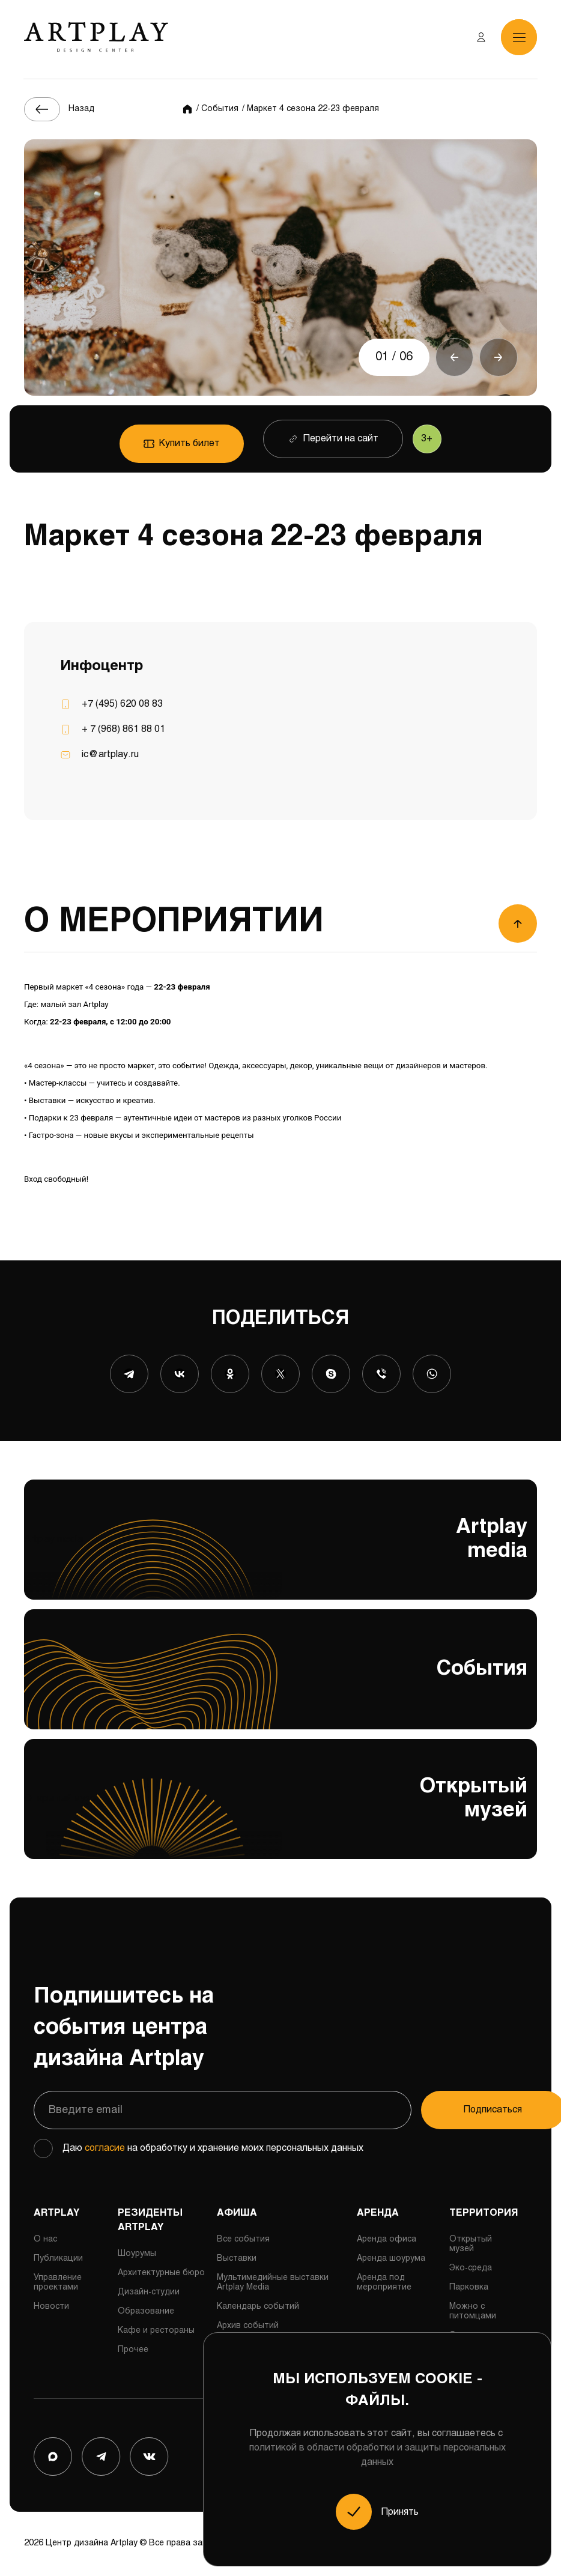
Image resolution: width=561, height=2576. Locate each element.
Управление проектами (58, 2283)
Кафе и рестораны (156, 2331)
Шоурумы (137, 2254)
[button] (454, 357)
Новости (51, 2307)
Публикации (58, 2259)
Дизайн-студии (149, 2293)
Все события (243, 2240)
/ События (217, 109)
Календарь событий (258, 2307)
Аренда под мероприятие (384, 2283)
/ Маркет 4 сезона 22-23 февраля (310, 109)
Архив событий (248, 2326)
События (280, 1681)
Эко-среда (470, 2269)
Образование (146, 2312)
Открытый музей (280, 1818)
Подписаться (455, 2110)
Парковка (468, 2288)
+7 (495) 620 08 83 (122, 704)
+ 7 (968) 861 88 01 (123, 729)
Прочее (133, 2350)
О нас (45, 2240)
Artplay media (280, 1558)
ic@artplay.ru (110, 754)
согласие (105, 2148)
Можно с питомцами (472, 2312)
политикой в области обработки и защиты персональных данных (377, 2455)
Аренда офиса (386, 2240)
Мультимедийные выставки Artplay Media (273, 2283)
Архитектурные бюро (161, 2274)
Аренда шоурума (391, 2259)
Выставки (236, 2259)
